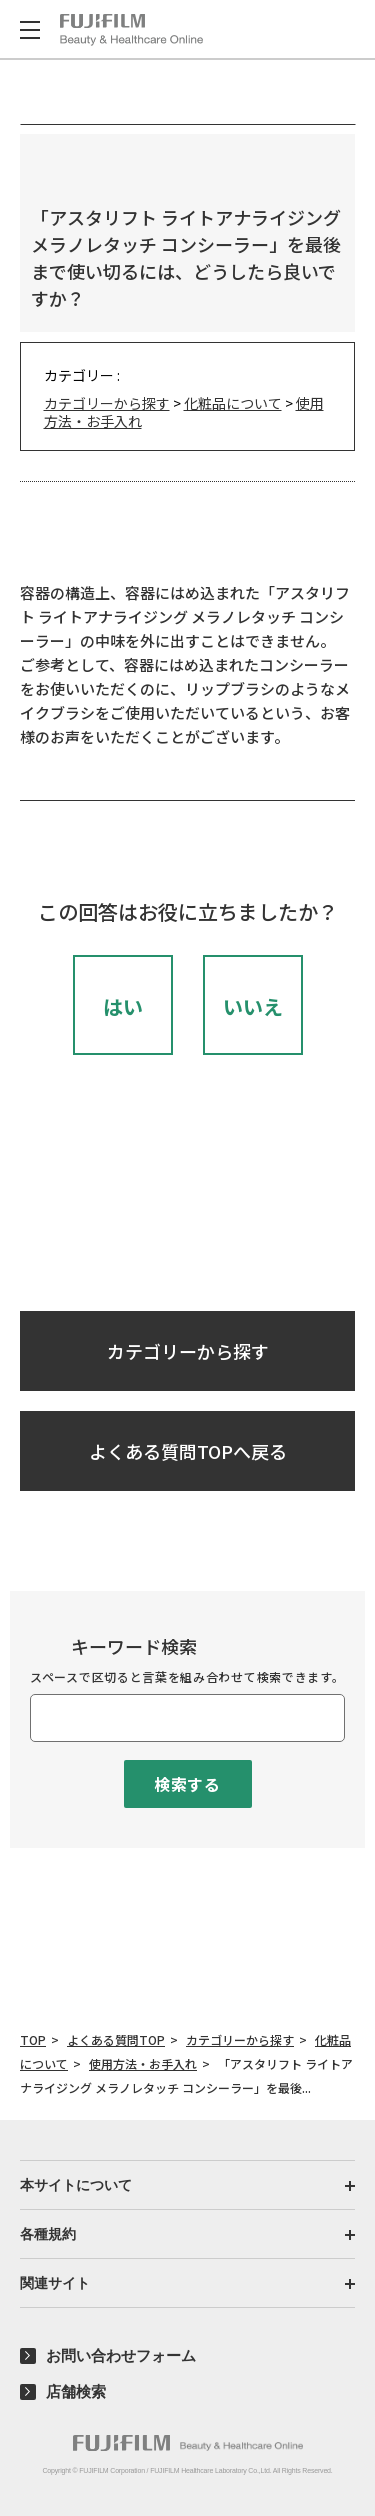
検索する (187, 1784)
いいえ (253, 1006)
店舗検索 (76, 2391)
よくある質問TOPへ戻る (188, 1451)
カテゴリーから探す (107, 403)
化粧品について (233, 403)
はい (123, 1006)
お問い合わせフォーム (121, 2355)
